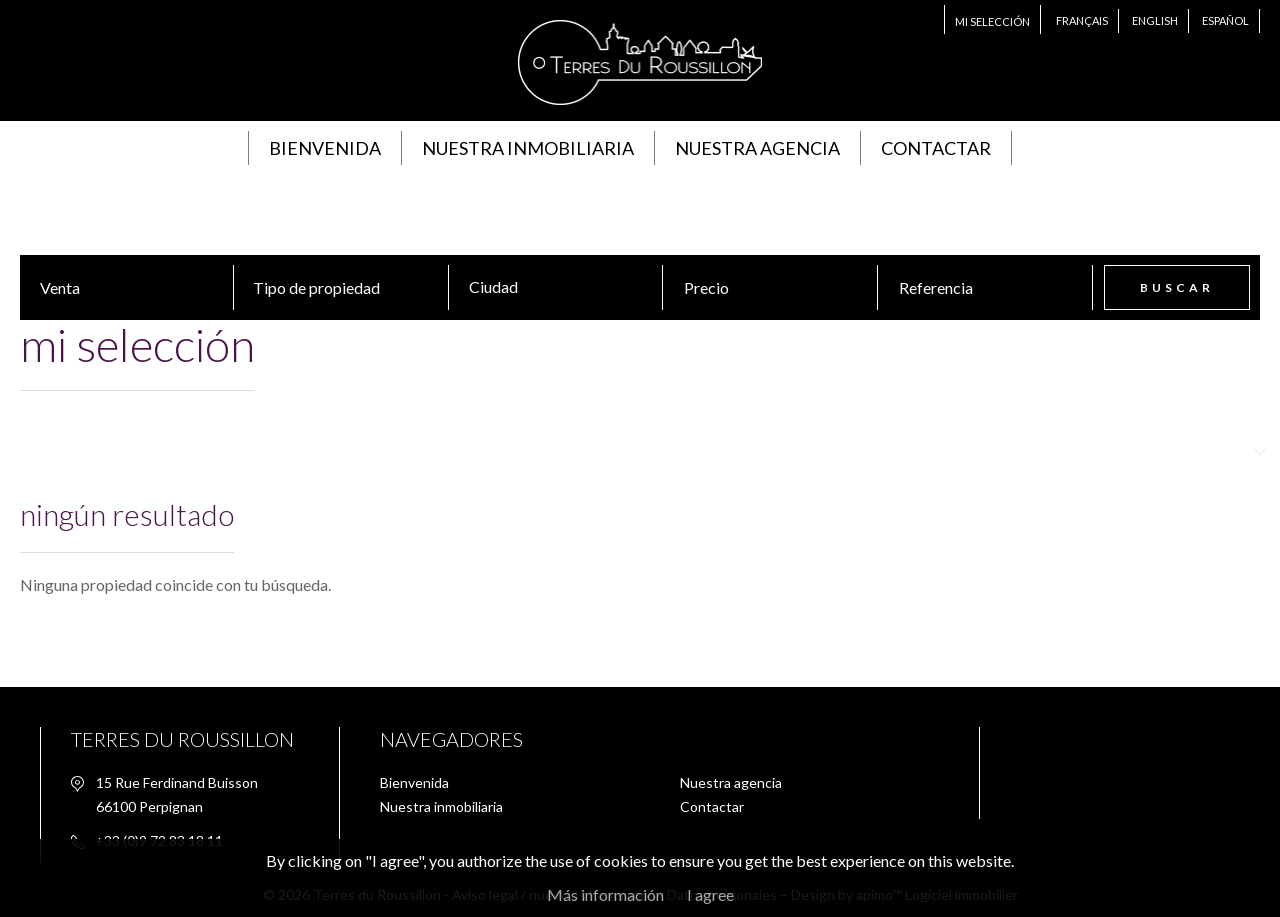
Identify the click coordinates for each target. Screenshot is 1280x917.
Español (1225, 20)
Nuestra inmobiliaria (528, 148)
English (1155, 20)
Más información (605, 894)
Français (1082, 20)
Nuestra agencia (757, 148)
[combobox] (560, 287)
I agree (710, 894)
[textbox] (565, 287)
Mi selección (992, 21)
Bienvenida (325, 148)
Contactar (936, 148)
